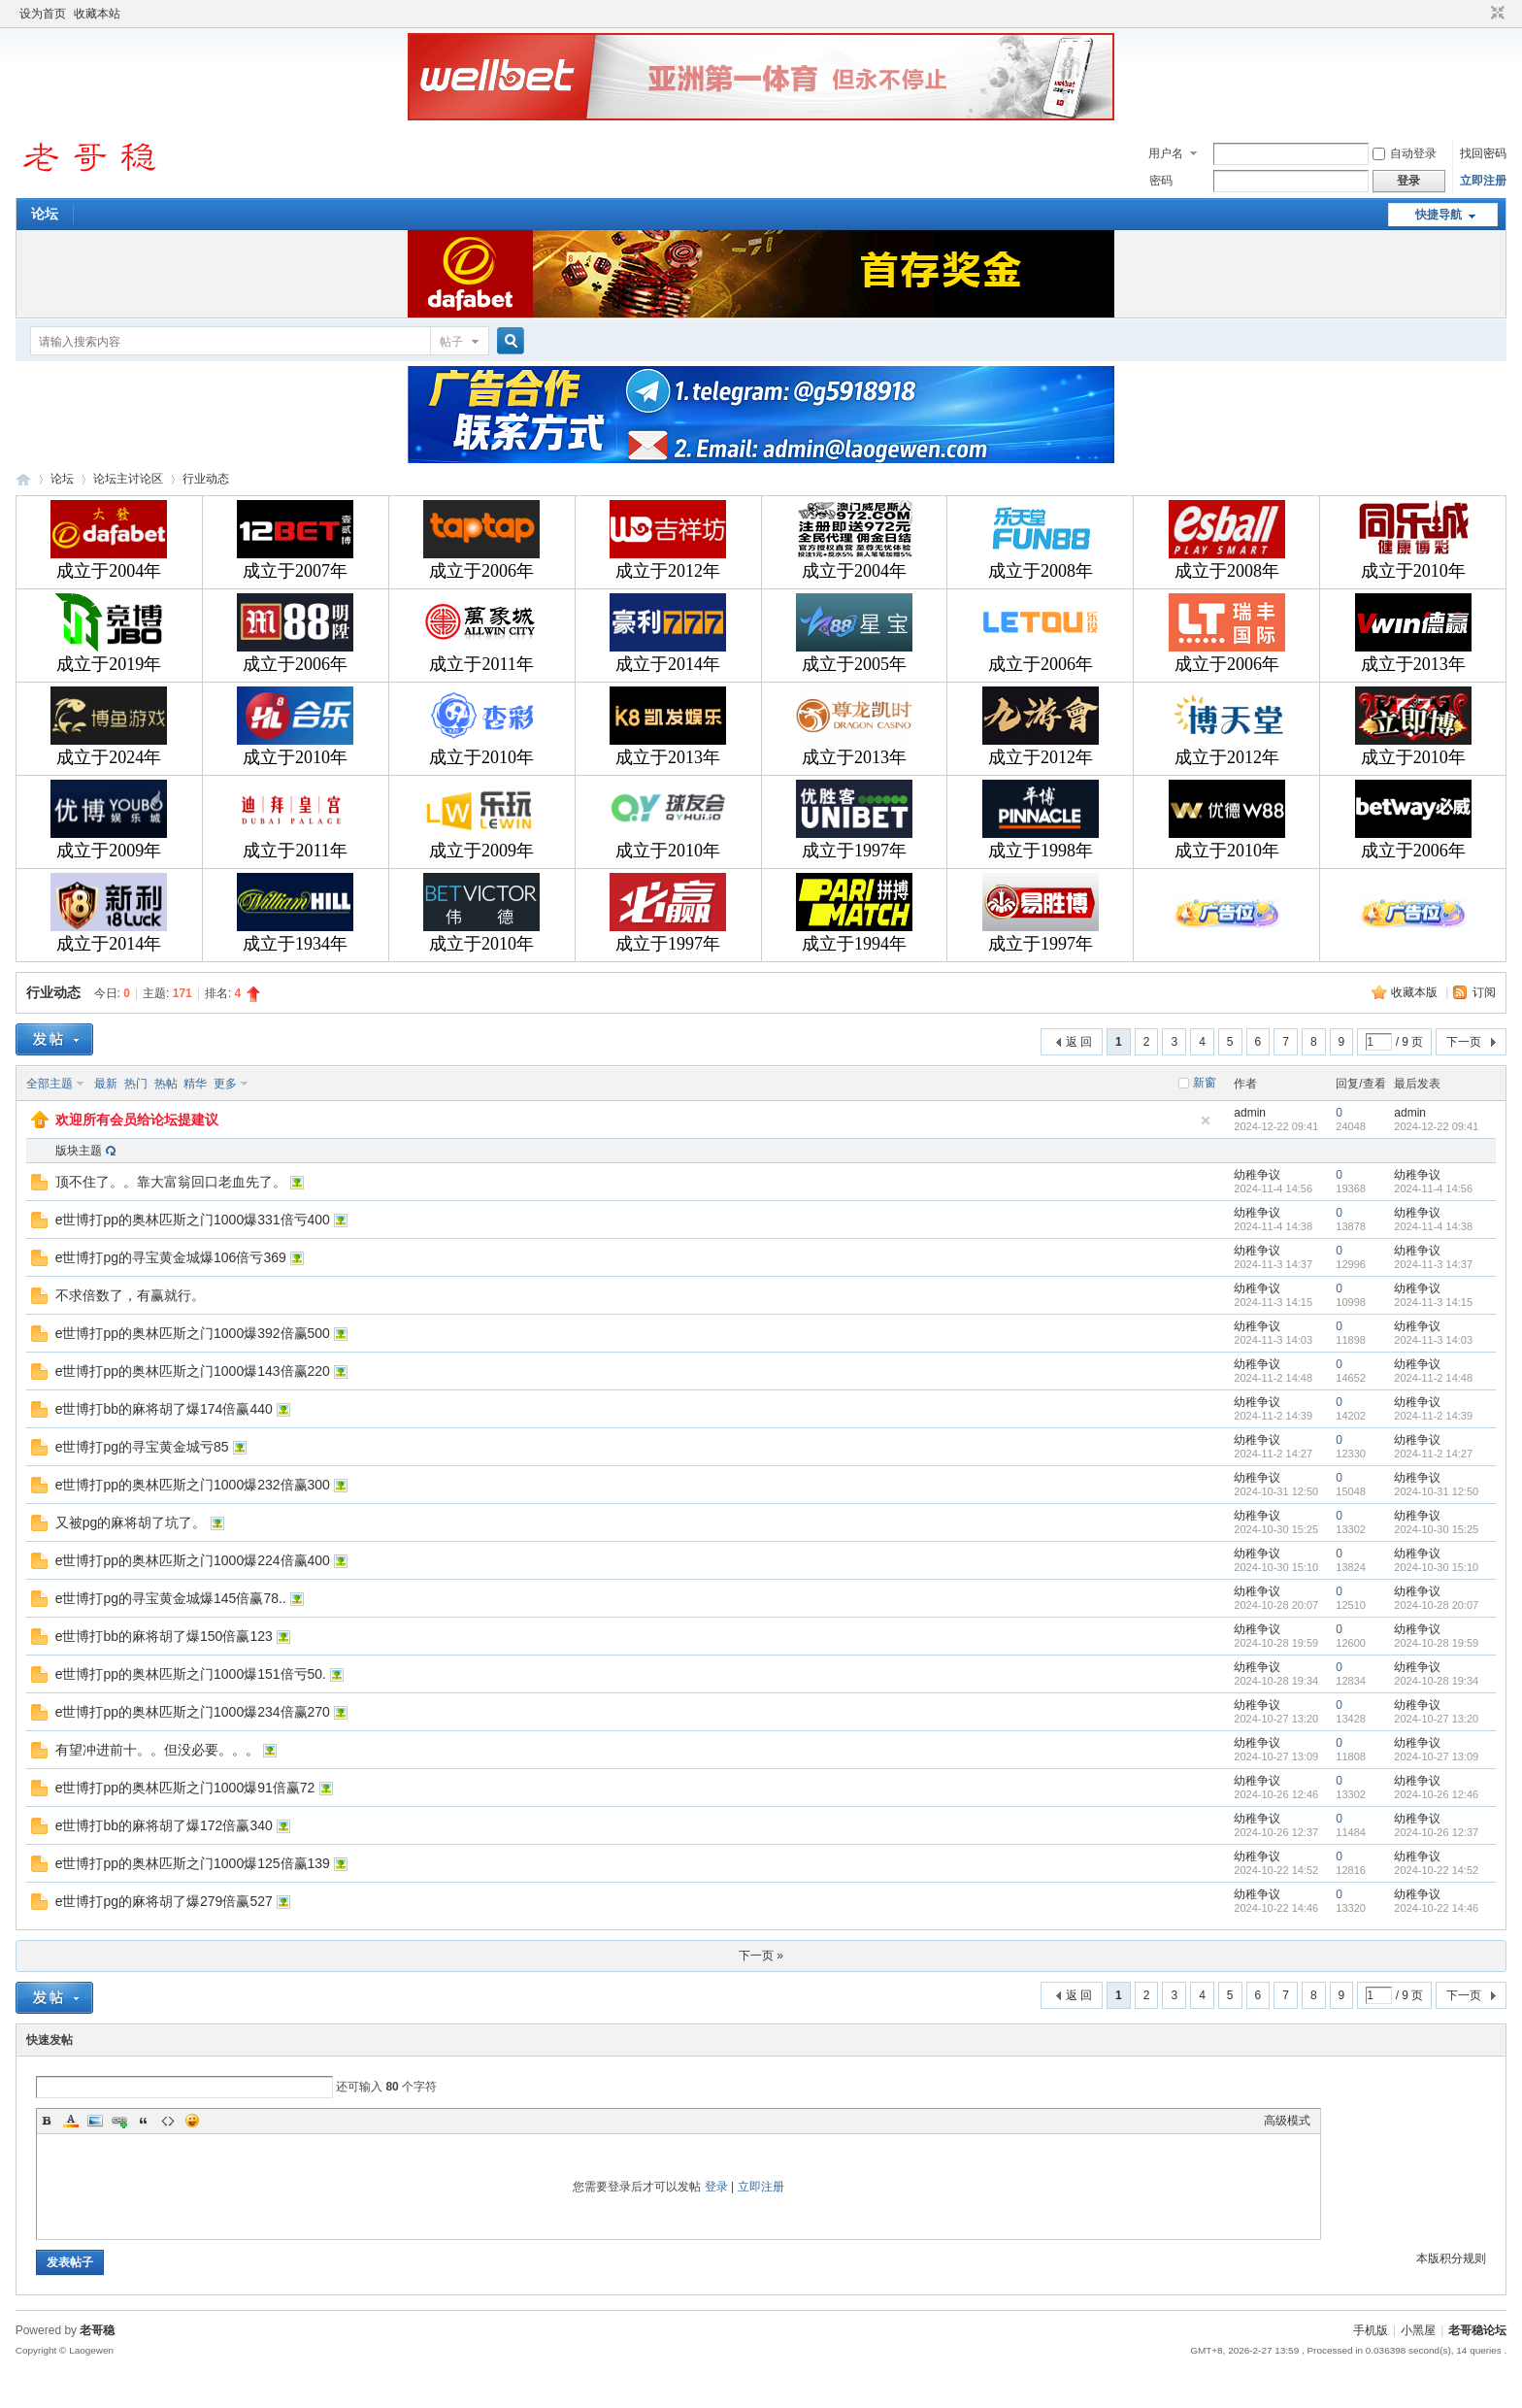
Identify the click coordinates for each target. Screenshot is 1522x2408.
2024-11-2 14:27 (1433, 1453)
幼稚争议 (1257, 1175)
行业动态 (205, 478)
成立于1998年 (1040, 850)
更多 (225, 1083)
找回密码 (1483, 153)
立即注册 (1483, 180)
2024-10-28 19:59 (1436, 1643)
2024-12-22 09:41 (1436, 1126)
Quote (143, 2120)
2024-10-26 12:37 (1436, 1832)
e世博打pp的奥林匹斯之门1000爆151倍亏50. (190, 1674)
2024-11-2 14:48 (1433, 1378)
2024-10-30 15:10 (1436, 1567)
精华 (195, 1083)
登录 (716, 2186)
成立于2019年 (108, 664)
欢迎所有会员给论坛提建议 (136, 1119)
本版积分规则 (1451, 2258)
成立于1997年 (854, 850)
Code (168, 2120)
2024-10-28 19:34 (1436, 1681)
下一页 (1463, 1042)
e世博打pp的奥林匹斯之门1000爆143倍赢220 (192, 1371)
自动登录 (1405, 153)
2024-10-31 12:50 (1436, 1491)
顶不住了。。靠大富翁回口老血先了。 (170, 1181)
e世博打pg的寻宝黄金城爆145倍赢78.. (170, 1598)
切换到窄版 (1495, 13)
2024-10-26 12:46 (1436, 1794)
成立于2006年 (481, 571)
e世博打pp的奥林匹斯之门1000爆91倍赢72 (185, 1787)
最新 (105, 1083)
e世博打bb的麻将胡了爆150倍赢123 (164, 1636)
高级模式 (1287, 2120)
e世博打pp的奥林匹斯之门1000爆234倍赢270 (192, 1712)
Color (71, 2120)
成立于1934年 (295, 943)
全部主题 (49, 1083)
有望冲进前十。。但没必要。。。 (157, 1749)
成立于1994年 (854, 943)
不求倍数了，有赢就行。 (130, 1295)
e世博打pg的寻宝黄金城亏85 (142, 1447)
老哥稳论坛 (23, 479)
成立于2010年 (1413, 571)
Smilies (192, 2120)
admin (1250, 1113)
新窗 (1204, 1082)
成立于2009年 (108, 850)
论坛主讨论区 (128, 478)
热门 (136, 1083)
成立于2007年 (295, 571)
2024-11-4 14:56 (1433, 1188)
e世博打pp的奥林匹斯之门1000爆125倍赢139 (192, 1863)
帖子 (451, 342)
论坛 (44, 213)
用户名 (1165, 153)
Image (95, 2120)
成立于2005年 (854, 664)
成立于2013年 (1413, 664)
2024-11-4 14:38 (1433, 1226)
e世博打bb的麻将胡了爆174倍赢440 (164, 1409)
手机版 (1370, 2330)
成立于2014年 (667, 664)
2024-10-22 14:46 (1436, 1908)
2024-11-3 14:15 (1433, 1302)
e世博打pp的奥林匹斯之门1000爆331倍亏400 (192, 1219)
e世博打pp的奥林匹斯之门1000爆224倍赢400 (192, 1560)
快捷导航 (1438, 214)
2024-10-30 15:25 (1436, 1529)
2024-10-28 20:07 (1436, 1605)
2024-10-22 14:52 (1436, 1870)
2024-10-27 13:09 (1436, 1756)
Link (119, 2120)
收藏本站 (97, 13)
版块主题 (78, 1150)
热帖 (166, 1083)
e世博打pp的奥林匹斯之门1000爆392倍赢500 (192, 1333)
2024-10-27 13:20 (1436, 1718)
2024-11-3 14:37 (1433, 1264)
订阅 (1484, 992)
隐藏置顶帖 (1205, 1120)
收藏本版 (1415, 992)
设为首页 (42, 13)
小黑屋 (1418, 2330)
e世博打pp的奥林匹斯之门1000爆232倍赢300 (192, 1484)
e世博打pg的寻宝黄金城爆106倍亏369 (170, 1257)
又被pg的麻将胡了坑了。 (131, 1522)
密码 (1161, 180)
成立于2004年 (108, 571)
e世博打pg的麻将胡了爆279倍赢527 (164, 1901)
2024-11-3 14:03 (1433, 1340)
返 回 (1079, 1042)
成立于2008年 (1040, 571)
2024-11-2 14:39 (1433, 1415)
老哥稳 (97, 2330)
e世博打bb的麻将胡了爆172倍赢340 (164, 1825)
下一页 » (761, 1955)
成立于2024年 (108, 757)
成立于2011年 (481, 664)
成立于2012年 (667, 571)
